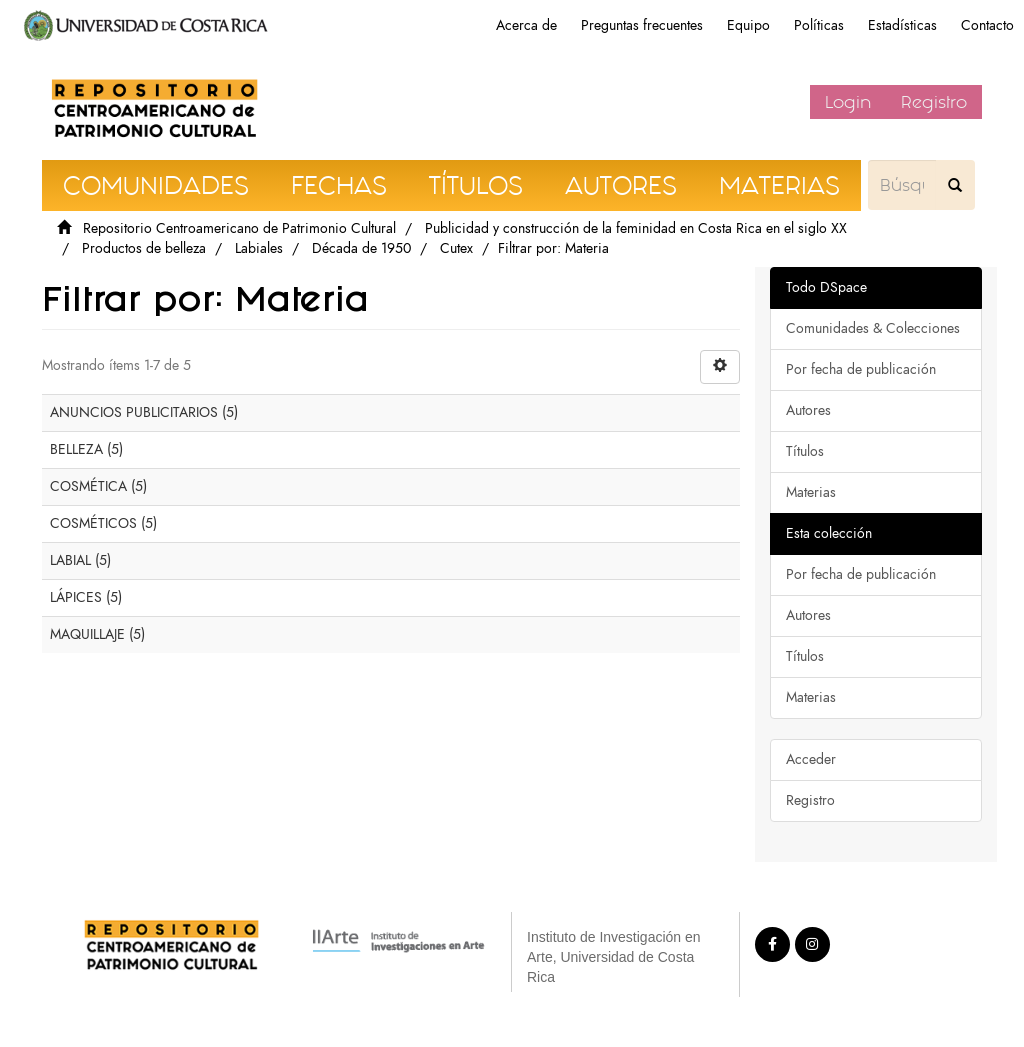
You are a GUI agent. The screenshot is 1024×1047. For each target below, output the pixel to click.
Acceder (811, 759)
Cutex (456, 248)
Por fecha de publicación (861, 369)
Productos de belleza (144, 248)
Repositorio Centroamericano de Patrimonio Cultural (239, 228)
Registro (934, 102)
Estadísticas (902, 25)
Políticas (819, 25)
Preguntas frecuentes (642, 25)
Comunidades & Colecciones (873, 328)
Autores (808, 410)
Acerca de (526, 25)
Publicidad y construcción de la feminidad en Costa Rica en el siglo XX (636, 228)
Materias (811, 492)
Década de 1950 (361, 248)
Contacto (987, 25)
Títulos (805, 451)
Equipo (748, 25)
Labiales (259, 248)
